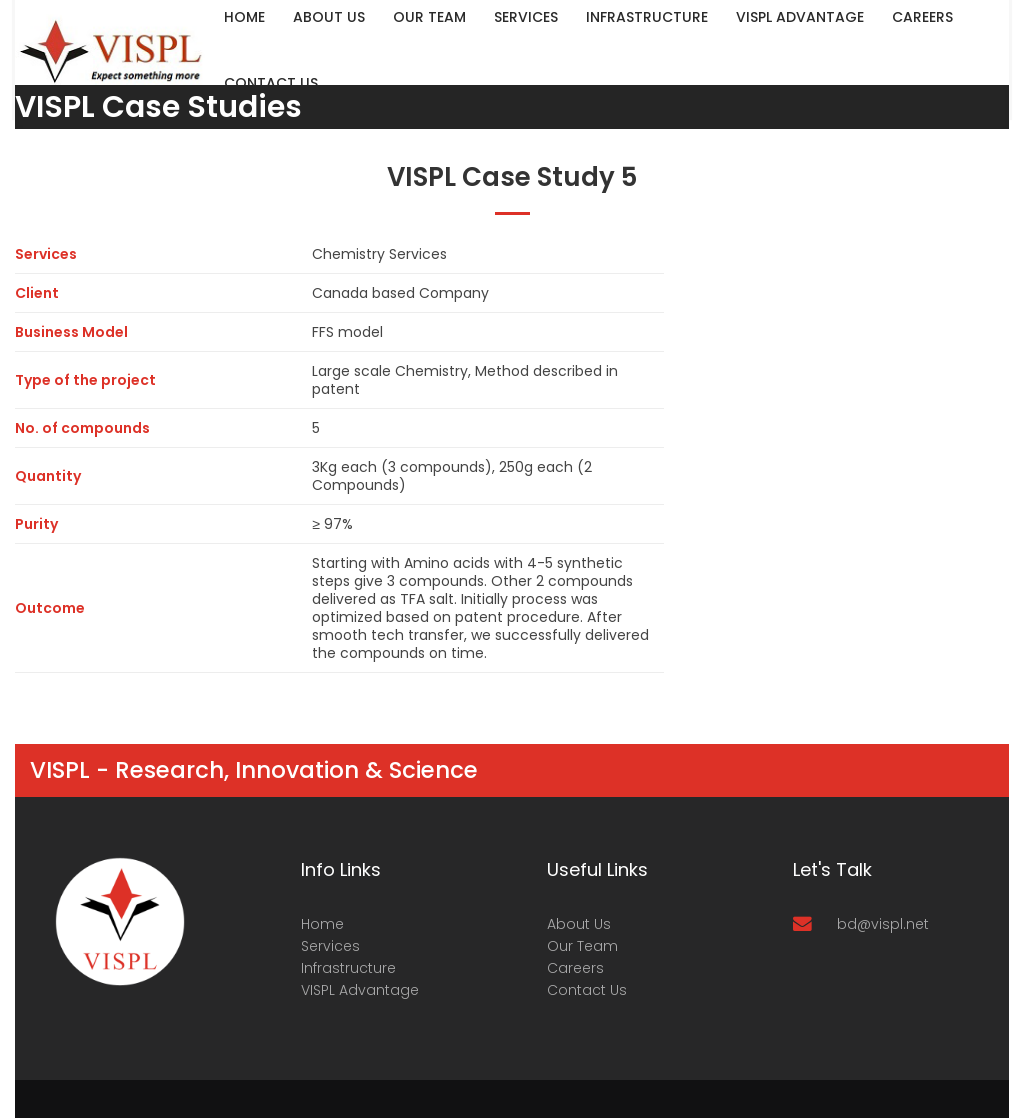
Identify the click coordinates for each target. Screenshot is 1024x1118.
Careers (575, 968)
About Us (579, 924)
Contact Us (271, 83)
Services (330, 946)
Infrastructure (348, 968)
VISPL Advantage (360, 990)
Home (322, 924)
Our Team (582, 946)
